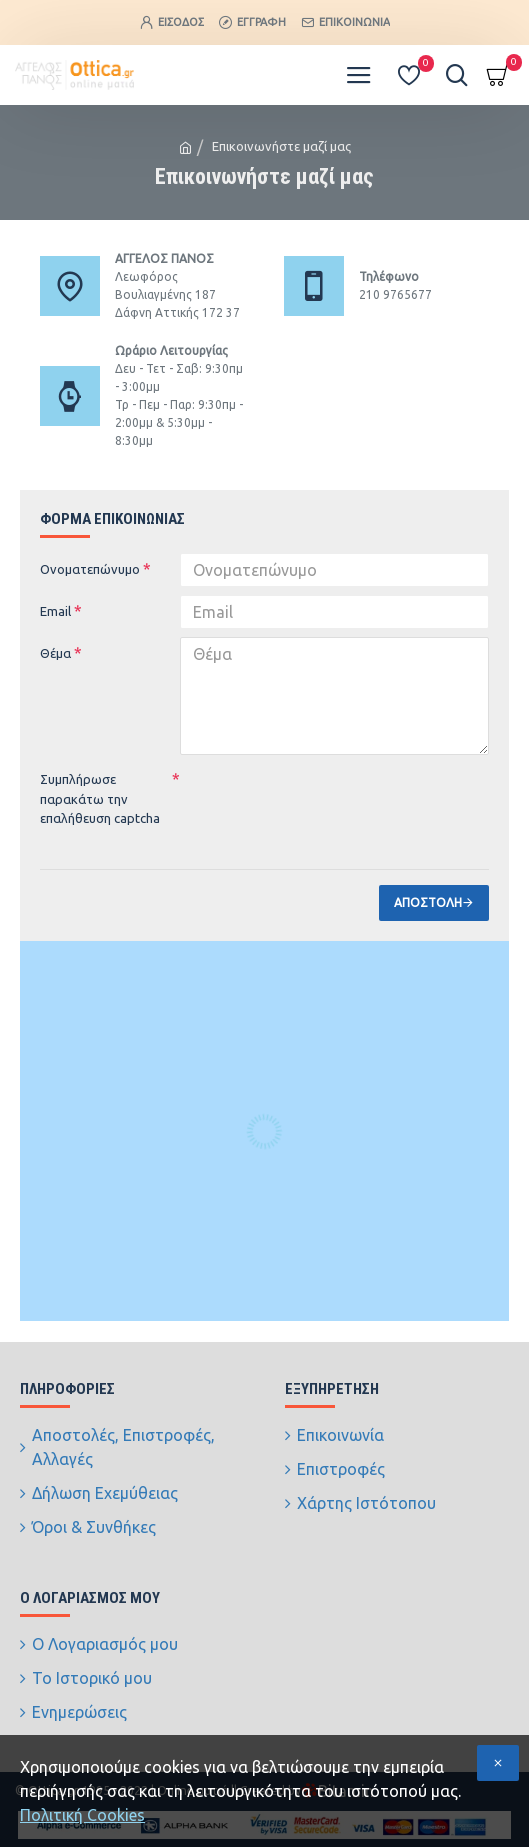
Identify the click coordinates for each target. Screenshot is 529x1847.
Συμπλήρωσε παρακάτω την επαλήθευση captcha (100, 798)
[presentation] (320, 799)
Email (55, 611)
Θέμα (55, 653)
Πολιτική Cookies (82, 1815)
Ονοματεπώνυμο (90, 569)
